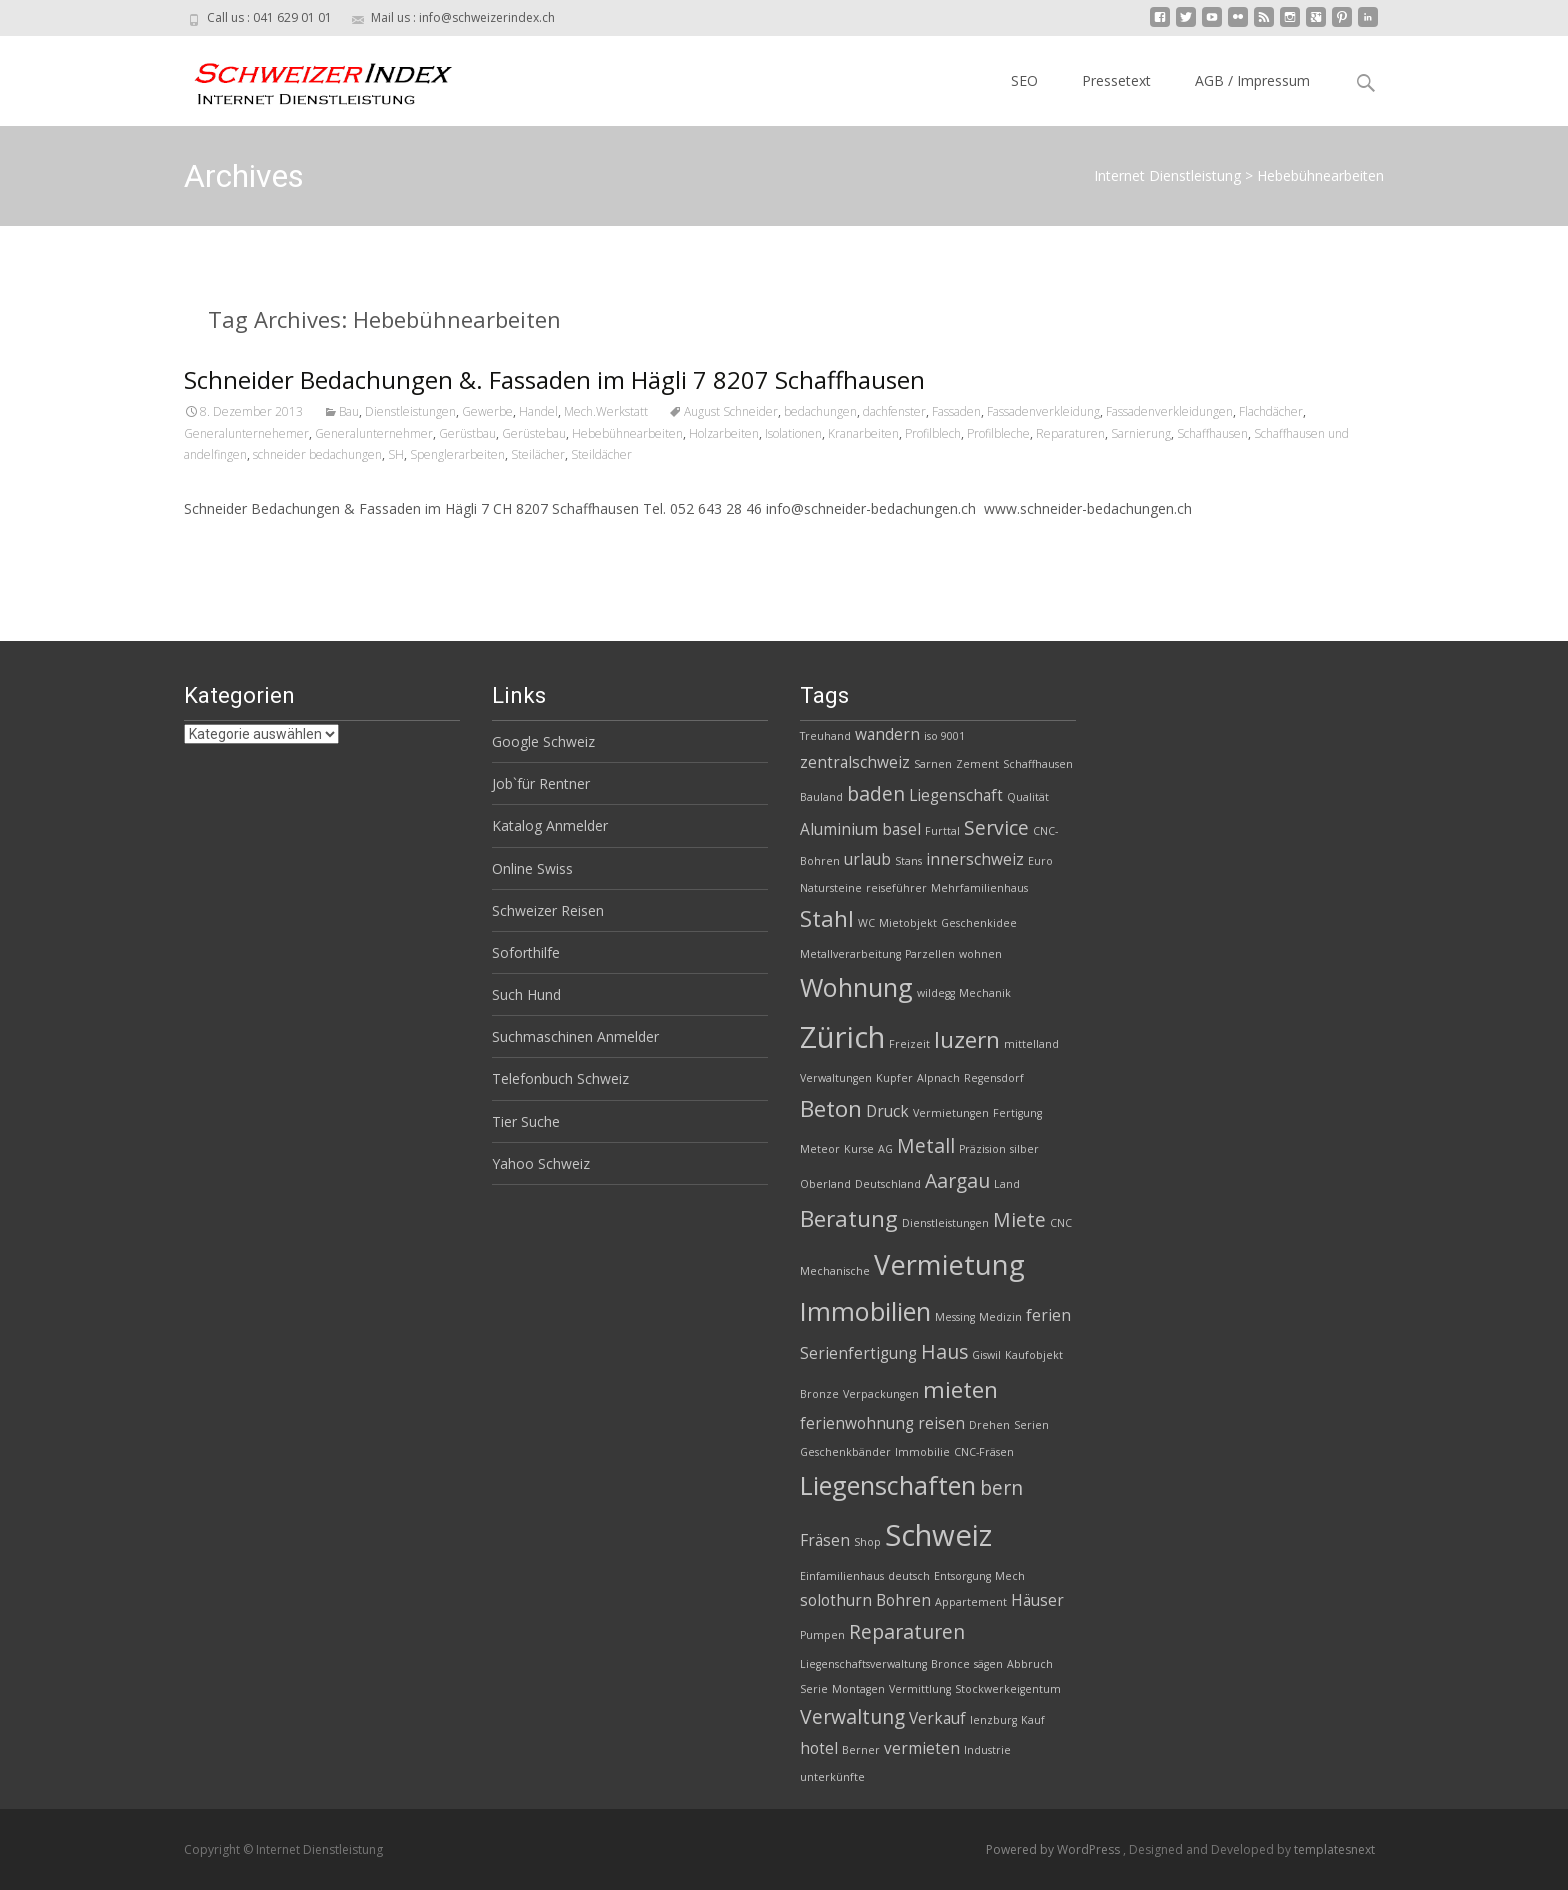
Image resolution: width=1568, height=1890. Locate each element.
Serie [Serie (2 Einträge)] (814, 1689)
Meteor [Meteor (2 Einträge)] (820, 1149)
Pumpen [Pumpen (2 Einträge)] (822, 1635)
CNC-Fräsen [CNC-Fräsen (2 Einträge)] (984, 1452)
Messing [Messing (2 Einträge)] (955, 1317)
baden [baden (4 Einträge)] (876, 793)
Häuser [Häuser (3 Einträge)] (1037, 1600)
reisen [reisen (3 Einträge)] (941, 1423)
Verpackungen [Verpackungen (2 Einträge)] (881, 1394)
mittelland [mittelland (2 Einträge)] (1031, 1044)
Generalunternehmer (374, 433)
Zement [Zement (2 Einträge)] (977, 764)
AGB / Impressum (1252, 80)
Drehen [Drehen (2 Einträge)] (989, 1425)
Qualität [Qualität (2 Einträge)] (1028, 797)
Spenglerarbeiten (457, 454)
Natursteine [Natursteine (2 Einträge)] (831, 888)
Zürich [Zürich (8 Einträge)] (842, 1037)
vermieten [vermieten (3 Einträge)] (922, 1748)
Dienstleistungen (410, 411)
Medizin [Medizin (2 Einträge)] (1000, 1317)
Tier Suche (526, 1121)
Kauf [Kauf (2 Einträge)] (1033, 1720)
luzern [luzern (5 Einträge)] (967, 1039)
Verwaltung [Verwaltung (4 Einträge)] (852, 1716)
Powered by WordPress (1054, 1849)
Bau (349, 411)
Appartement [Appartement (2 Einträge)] (971, 1602)
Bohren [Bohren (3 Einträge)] (903, 1600)
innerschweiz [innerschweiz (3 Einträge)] (975, 859)
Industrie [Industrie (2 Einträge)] (987, 1750)
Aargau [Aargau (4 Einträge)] (957, 1180)
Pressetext (1116, 80)
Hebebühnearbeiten (627, 433)
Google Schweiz (543, 741)
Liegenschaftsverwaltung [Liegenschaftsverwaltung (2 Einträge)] (863, 1664)
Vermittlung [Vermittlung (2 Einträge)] (920, 1689)
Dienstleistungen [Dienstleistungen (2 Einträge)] (945, 1223)
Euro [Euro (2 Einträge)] (1040, 861)
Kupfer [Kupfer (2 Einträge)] (894, 1078)
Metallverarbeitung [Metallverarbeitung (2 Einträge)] (850, 954)
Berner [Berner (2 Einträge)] (861, 1750)
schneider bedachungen (317, 454)
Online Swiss (532, 868)
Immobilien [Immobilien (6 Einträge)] (865, 1311)
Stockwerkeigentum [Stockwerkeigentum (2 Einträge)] (1008, 1689)
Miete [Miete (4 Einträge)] (1019, 1219)
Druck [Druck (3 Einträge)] (887, 1111)
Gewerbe (487, 411)
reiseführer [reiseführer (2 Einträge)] (896, 888)
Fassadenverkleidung (1043, 411)
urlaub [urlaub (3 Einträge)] (867, 859)
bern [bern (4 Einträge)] (1001, 1487)
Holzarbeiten (724, 433)
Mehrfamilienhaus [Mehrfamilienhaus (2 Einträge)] (979, 888)
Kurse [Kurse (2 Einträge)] (859, 1149)
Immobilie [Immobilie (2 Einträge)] (922, 1452)
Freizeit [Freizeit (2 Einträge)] (909, 1044)
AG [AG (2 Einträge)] (885, 1149)
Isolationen (793, 433)
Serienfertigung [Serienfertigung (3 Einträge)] (858, 1353)
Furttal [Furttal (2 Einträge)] (942, 831)
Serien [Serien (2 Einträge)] (1031, 1425)
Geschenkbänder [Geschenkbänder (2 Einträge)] (845, 1452)
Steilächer (538, 454)
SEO (1024, 80)
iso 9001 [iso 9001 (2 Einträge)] (944, 736)
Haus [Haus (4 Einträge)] (944, 1351)
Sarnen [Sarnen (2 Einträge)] (933, 764)
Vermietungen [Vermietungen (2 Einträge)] (951, 1113)
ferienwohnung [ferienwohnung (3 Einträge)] (857, 1423)
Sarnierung (1141, 433)
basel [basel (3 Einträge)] (901, 829)
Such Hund (526, 994)
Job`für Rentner (541, 783)
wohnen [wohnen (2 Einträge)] (980, 954)
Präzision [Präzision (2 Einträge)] (982, 1149)
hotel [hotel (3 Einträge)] (819, 1748)
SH (396, 454)
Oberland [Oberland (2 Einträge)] (825, 1184)
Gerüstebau (534, 433)
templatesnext (1334, 1849)
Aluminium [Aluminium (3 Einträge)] (839, 829)
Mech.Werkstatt (606, 411)
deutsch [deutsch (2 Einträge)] (909, 1576)
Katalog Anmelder (550, 825)
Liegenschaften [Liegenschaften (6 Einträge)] (888, 1485)
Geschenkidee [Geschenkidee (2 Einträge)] (979, 923)
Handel (538, 411)
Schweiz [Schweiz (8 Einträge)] (938, 1535)
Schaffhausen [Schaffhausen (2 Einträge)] (1038, 764)
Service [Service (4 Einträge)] (996, 827)
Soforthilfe (526, 952)
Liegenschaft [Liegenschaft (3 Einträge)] (956, 795)
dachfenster (894, 411)
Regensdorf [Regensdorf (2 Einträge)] (994, 1078)
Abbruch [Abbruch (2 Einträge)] (1030, 1664)
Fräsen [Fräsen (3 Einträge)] (825, 1540)
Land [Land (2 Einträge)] (1007, 1184)
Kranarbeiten (863, 433)
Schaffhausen (1212, 433)
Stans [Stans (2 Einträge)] (908, 861)
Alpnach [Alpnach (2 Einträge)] (938, 1078)
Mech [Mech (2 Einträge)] (1010, 1576)
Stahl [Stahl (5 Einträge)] (827, 918)
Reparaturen (1070, 433)
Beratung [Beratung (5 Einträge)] (849, 1218)
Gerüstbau (467, 433)
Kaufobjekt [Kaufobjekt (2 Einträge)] (1034, 1355)
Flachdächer (1271, 411)
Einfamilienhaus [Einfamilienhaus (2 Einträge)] (842, 1576)
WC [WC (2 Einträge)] (866, 923)
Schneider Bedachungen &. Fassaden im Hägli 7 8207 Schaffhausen (554, 379)
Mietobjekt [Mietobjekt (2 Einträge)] (908, 923)
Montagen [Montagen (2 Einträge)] (858, 1689)
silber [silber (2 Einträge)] (1024, 1149)
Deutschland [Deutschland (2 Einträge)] (888, 1184)
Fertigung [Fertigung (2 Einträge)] (1017, 1113)
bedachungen (820, 411)
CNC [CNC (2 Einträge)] (1061, 1223)
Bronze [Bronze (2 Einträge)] (819, 1394)
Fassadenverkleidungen (1169, 411)
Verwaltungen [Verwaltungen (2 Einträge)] (836, 1078)
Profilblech (933, 433)
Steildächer (601, 454)
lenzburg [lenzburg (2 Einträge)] (993, 1720)
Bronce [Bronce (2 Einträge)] (950, 1664)
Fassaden (956, 411)
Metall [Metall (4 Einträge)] (926, 1145)
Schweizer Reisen (548, 910)
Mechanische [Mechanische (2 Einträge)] (835, 1271)
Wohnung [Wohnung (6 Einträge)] (856, 987)
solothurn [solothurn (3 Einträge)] (836, 1600)
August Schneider (731, 411)
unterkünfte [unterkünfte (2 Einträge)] (832, 1777)
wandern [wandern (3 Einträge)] (887, 734)
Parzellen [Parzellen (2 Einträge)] (930, 954)
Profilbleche (998, 433)
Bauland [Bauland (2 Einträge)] (821, 797)
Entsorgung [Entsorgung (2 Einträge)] (962, 1576)
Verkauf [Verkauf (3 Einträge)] (937, 1718)
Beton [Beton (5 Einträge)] (831, 1108)
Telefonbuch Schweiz (560, 1078)
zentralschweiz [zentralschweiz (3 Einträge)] (855, 762)
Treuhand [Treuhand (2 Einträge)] (825, 736)
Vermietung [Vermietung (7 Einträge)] (949, 1264)
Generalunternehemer (246, 433)
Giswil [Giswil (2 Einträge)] (986, 1355)
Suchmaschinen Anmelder (575, 1036)
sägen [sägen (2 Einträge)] (988, 1664)
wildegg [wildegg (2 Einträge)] (936, 993)
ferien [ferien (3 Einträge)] (1048, 1315)
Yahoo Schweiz (541, 1163)
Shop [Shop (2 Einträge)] (867, 1542)
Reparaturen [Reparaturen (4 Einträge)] (907, 1631)
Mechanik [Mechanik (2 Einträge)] (985, 993)
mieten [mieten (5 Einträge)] (960, 1389)
